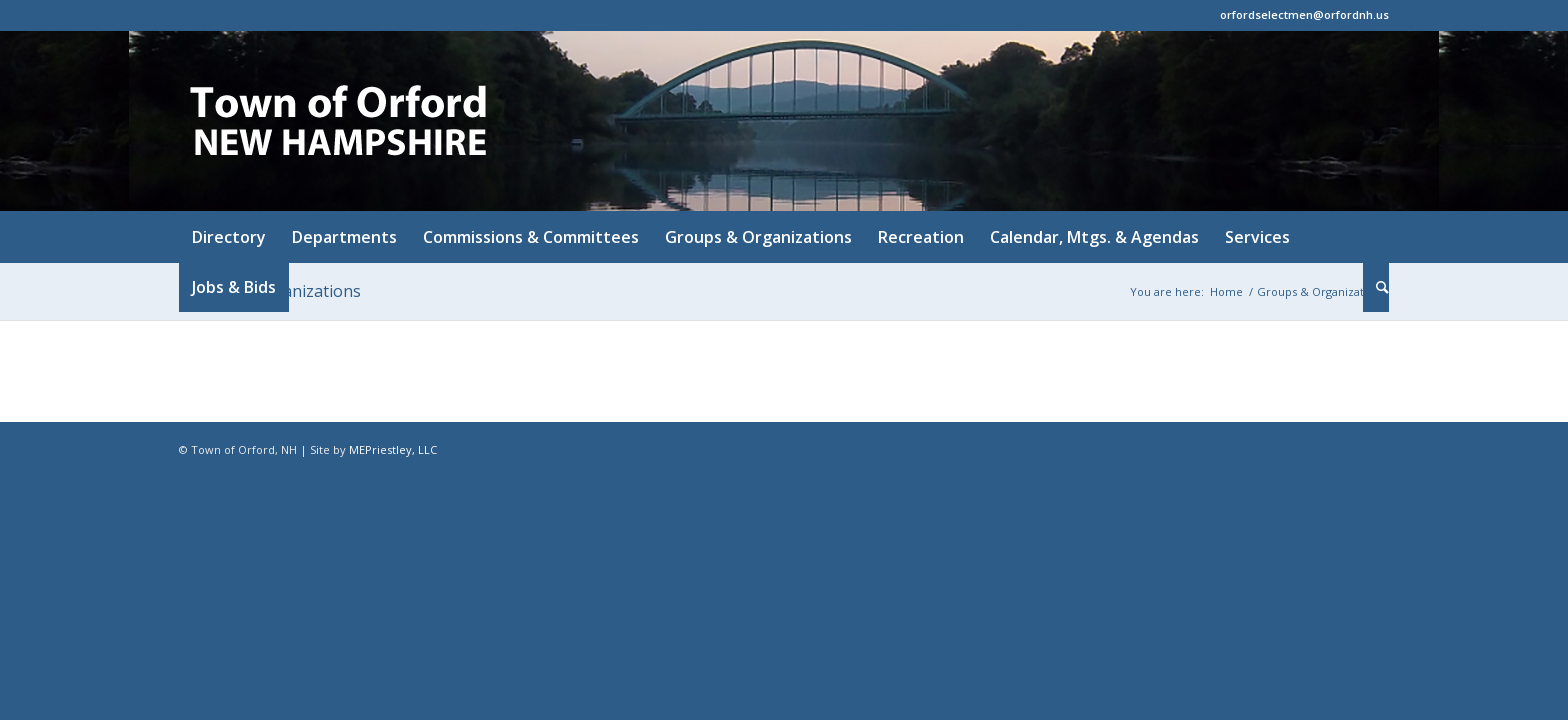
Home (1226, 291)
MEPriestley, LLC (393, 449)
